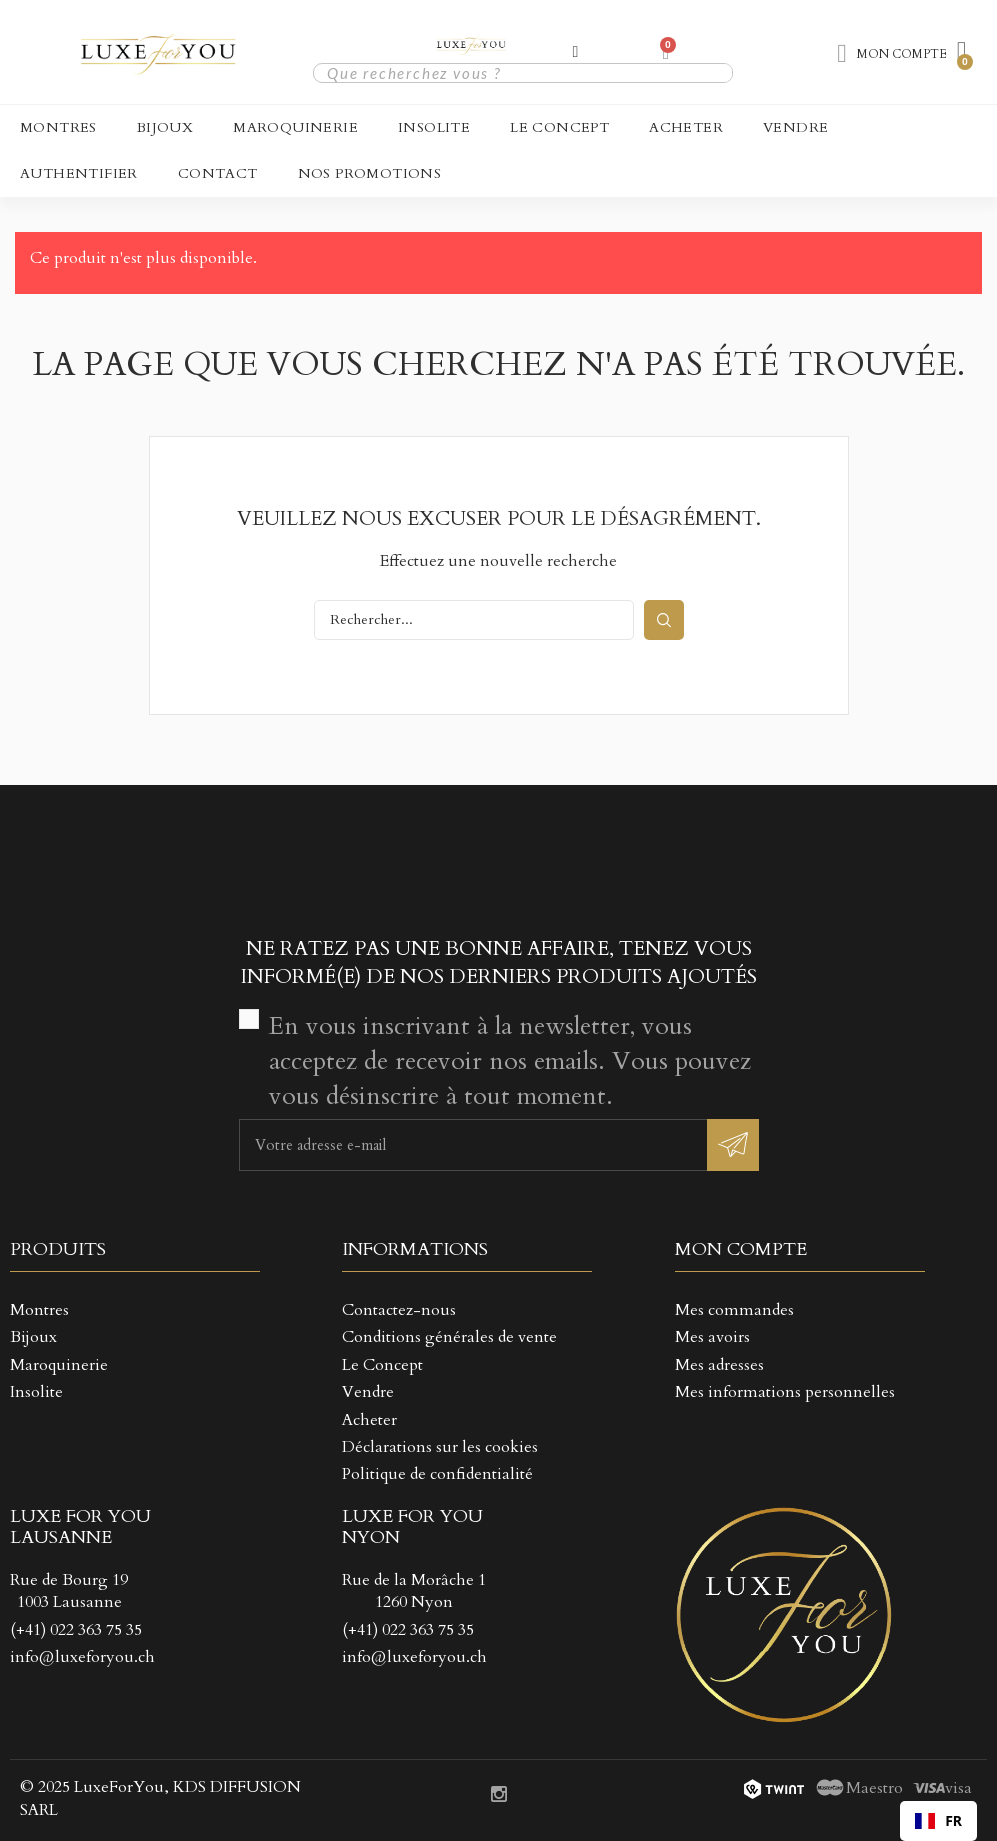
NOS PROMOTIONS (370, 173)
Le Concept (559, 127)
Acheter (686, 127)
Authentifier (79, 173)
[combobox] (938, 1821)
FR (938, 1820)
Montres (58, 127)
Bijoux (165, 127)
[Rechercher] (474, 620)
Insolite (434, 127)
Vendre (795, 127)
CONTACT (218, 173)
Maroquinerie (295, 127)
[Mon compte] (575, 52)
